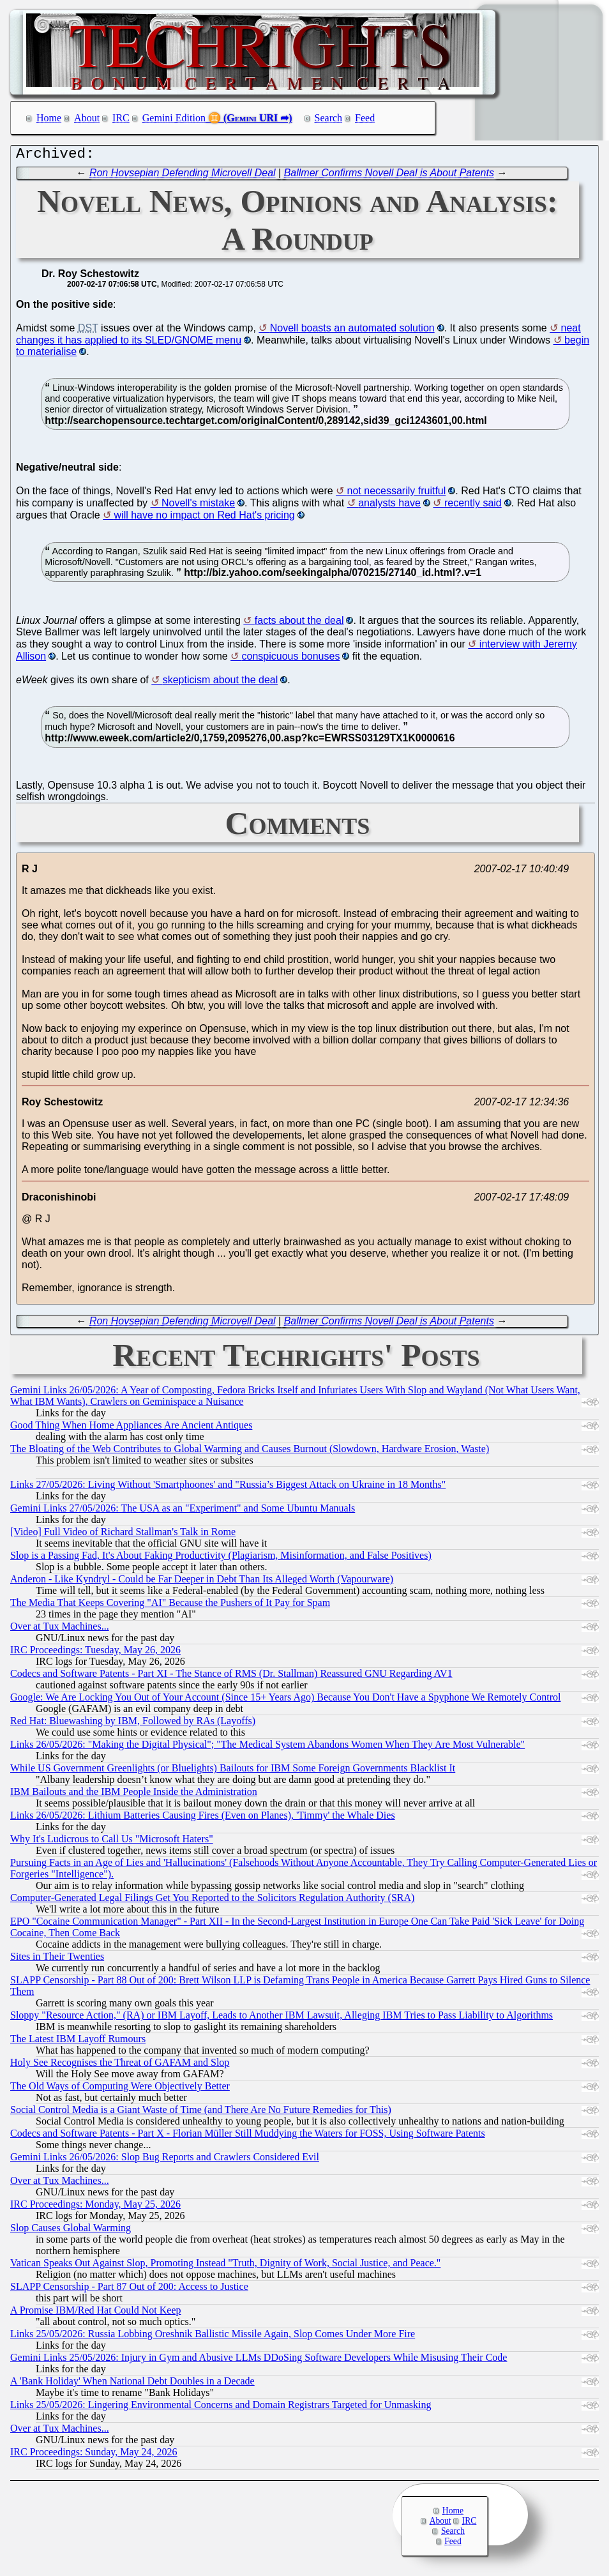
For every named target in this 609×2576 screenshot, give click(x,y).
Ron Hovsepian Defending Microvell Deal (182, 175)
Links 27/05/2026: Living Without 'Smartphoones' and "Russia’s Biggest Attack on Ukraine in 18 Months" (228, 1487)
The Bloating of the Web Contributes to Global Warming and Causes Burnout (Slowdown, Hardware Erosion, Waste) (249, 1451)
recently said (473, 506)
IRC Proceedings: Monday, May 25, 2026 (95, 2207)
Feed (365, 117)
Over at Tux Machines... (59, 1629)
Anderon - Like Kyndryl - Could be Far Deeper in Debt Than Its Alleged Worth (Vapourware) (201, 1582)
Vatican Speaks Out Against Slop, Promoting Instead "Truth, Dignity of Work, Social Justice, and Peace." (225, 2266)
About (87, 117)
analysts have (389, 506)
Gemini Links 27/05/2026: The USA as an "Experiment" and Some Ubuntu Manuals (182, 1511)
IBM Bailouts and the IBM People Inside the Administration (133, 1794)
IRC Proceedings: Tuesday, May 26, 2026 (95, 1653)
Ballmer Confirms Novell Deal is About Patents (389, 175)
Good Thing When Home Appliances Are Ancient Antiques (131, 1428)
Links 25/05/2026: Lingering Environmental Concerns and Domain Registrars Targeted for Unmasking (221, 2407)
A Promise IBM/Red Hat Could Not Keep (95, 2313)
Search (329, 117)
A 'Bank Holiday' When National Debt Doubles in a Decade (132, 2384)
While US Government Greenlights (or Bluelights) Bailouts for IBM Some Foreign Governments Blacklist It (232, 1771)
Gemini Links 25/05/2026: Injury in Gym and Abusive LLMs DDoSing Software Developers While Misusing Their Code (258, 2360)
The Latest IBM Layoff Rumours (78, 2041)
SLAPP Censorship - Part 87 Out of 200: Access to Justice (129, 2289)
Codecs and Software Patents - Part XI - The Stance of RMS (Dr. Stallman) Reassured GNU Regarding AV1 (231, 1676)
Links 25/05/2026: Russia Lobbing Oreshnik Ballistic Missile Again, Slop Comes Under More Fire (212, 2336)
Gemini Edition (174, 117)
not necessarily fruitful (396, 494)
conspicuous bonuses (291, 659)
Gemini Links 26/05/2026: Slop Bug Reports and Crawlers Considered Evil (164, 2160)
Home (48, 117)
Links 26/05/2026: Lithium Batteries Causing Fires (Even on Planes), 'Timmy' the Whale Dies (202, 1818)
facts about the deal (299, 623)
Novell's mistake (198, 506)
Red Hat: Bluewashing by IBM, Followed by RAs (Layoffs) (132, 1723)
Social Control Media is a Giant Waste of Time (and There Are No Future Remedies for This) (200, 2112)
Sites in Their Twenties (57, 1959)
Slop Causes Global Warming (70, 2230)
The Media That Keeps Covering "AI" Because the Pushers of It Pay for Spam (170, 1605)
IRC (121, 117)
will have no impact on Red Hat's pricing (204, 518)
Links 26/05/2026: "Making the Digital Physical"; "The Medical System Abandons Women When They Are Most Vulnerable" (267, 1747)
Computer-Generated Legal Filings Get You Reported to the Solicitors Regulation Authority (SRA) (212, 1900)
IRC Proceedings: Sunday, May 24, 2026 (93, 2455)
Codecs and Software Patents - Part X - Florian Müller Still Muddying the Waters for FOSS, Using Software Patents (247, 2136)
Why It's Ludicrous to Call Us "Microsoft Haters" (111, 1842)
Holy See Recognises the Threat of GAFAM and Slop (119, 2065)
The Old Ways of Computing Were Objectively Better (120, 2089)
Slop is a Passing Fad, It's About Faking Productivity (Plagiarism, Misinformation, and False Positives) (221, 1558)
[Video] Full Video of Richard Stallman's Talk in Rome (123, 1534)
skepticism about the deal (220, 683)
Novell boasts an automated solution (352, 331)
